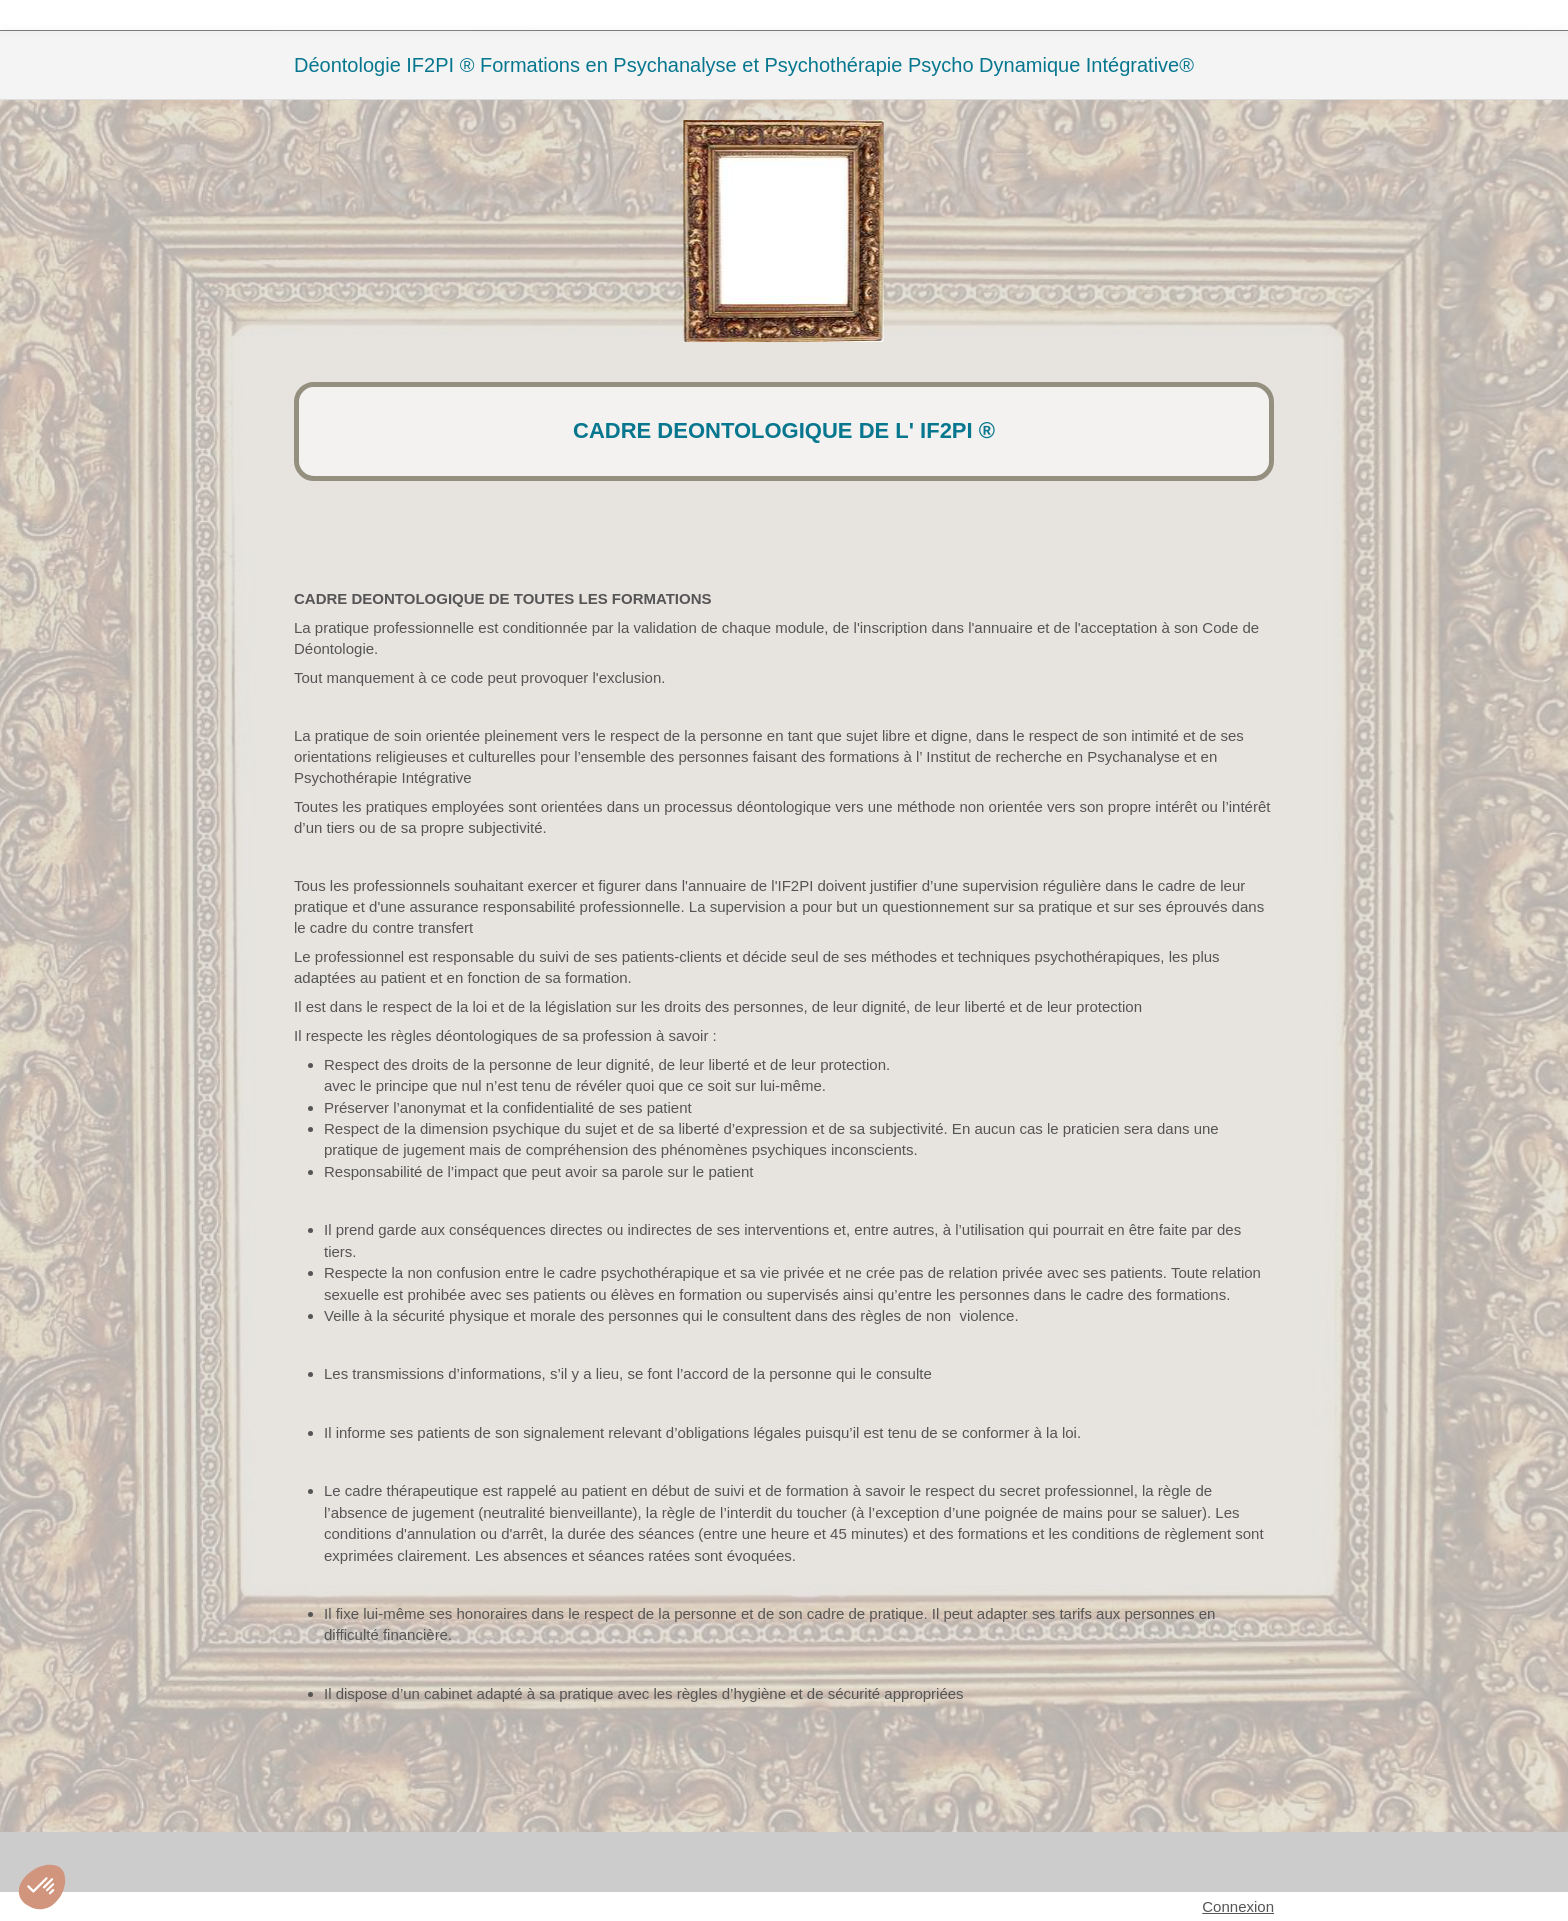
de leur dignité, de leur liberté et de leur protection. (723, 1064)
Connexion (1238, 1906)
